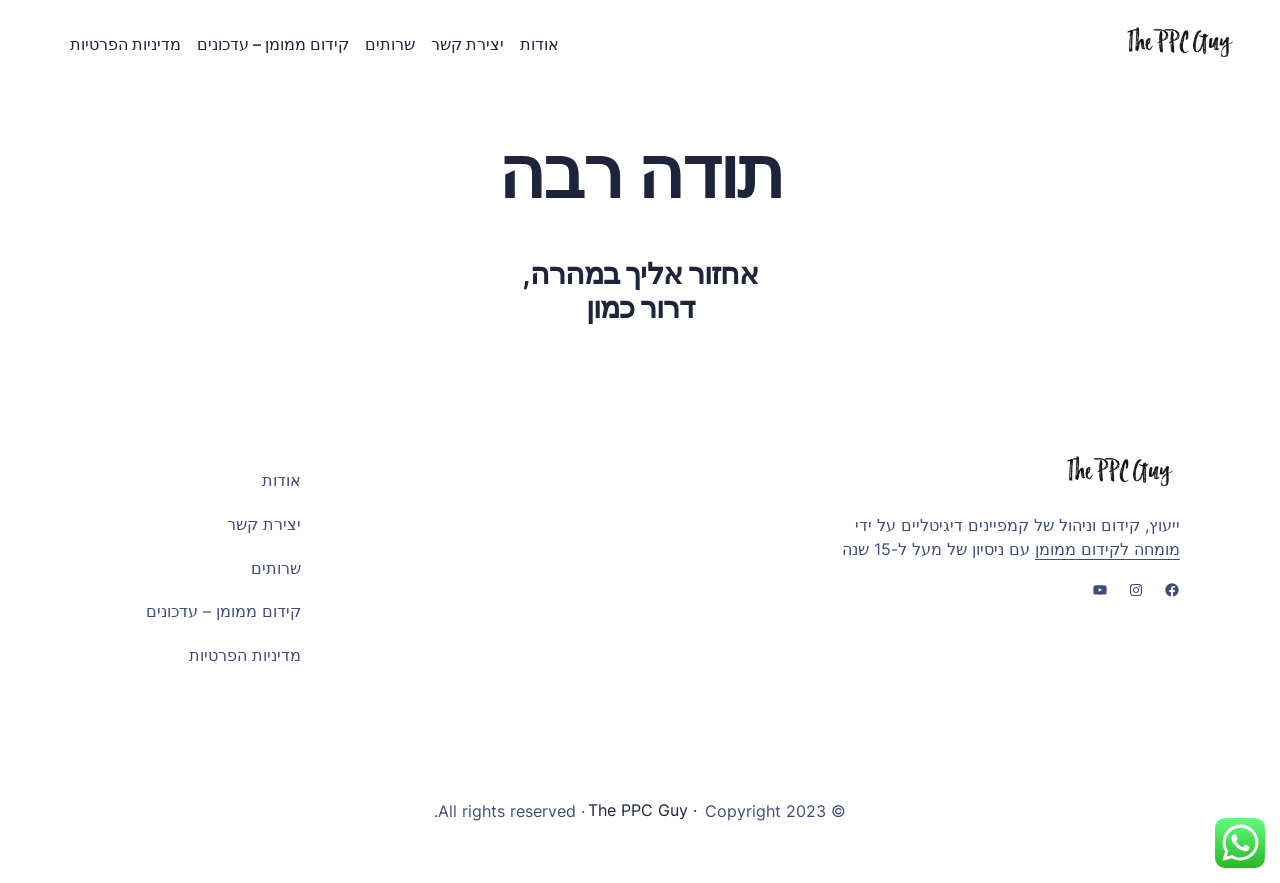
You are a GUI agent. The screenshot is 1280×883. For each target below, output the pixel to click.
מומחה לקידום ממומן (1107, 548)
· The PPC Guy (645, 811)
